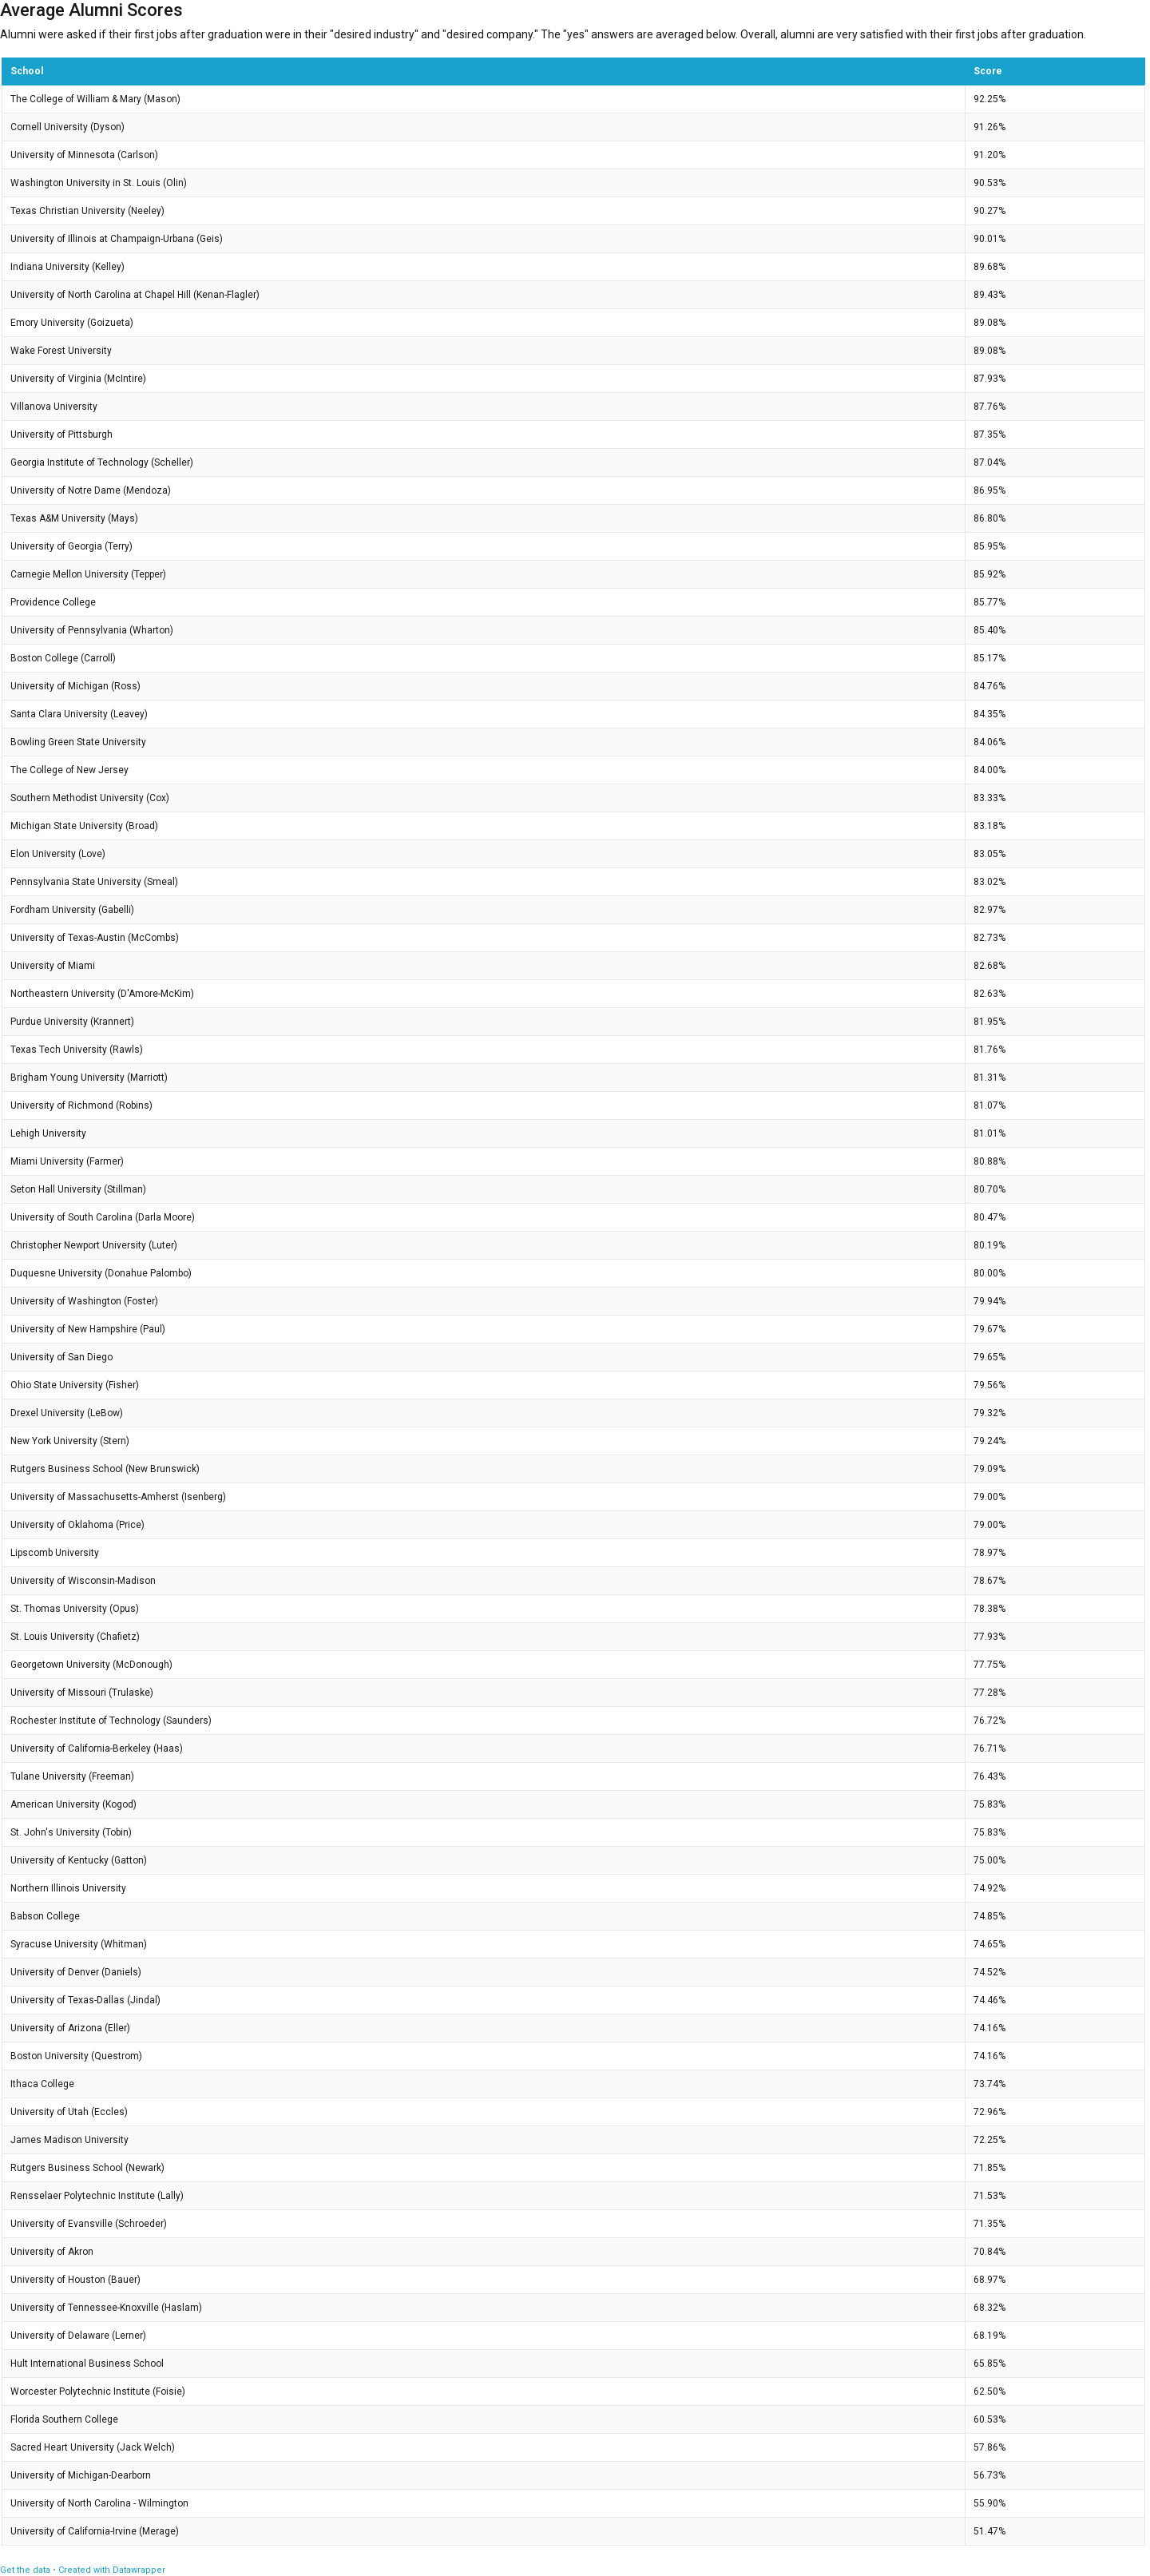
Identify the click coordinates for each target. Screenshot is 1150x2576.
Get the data (25, 2570)
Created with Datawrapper (111, 2570)
